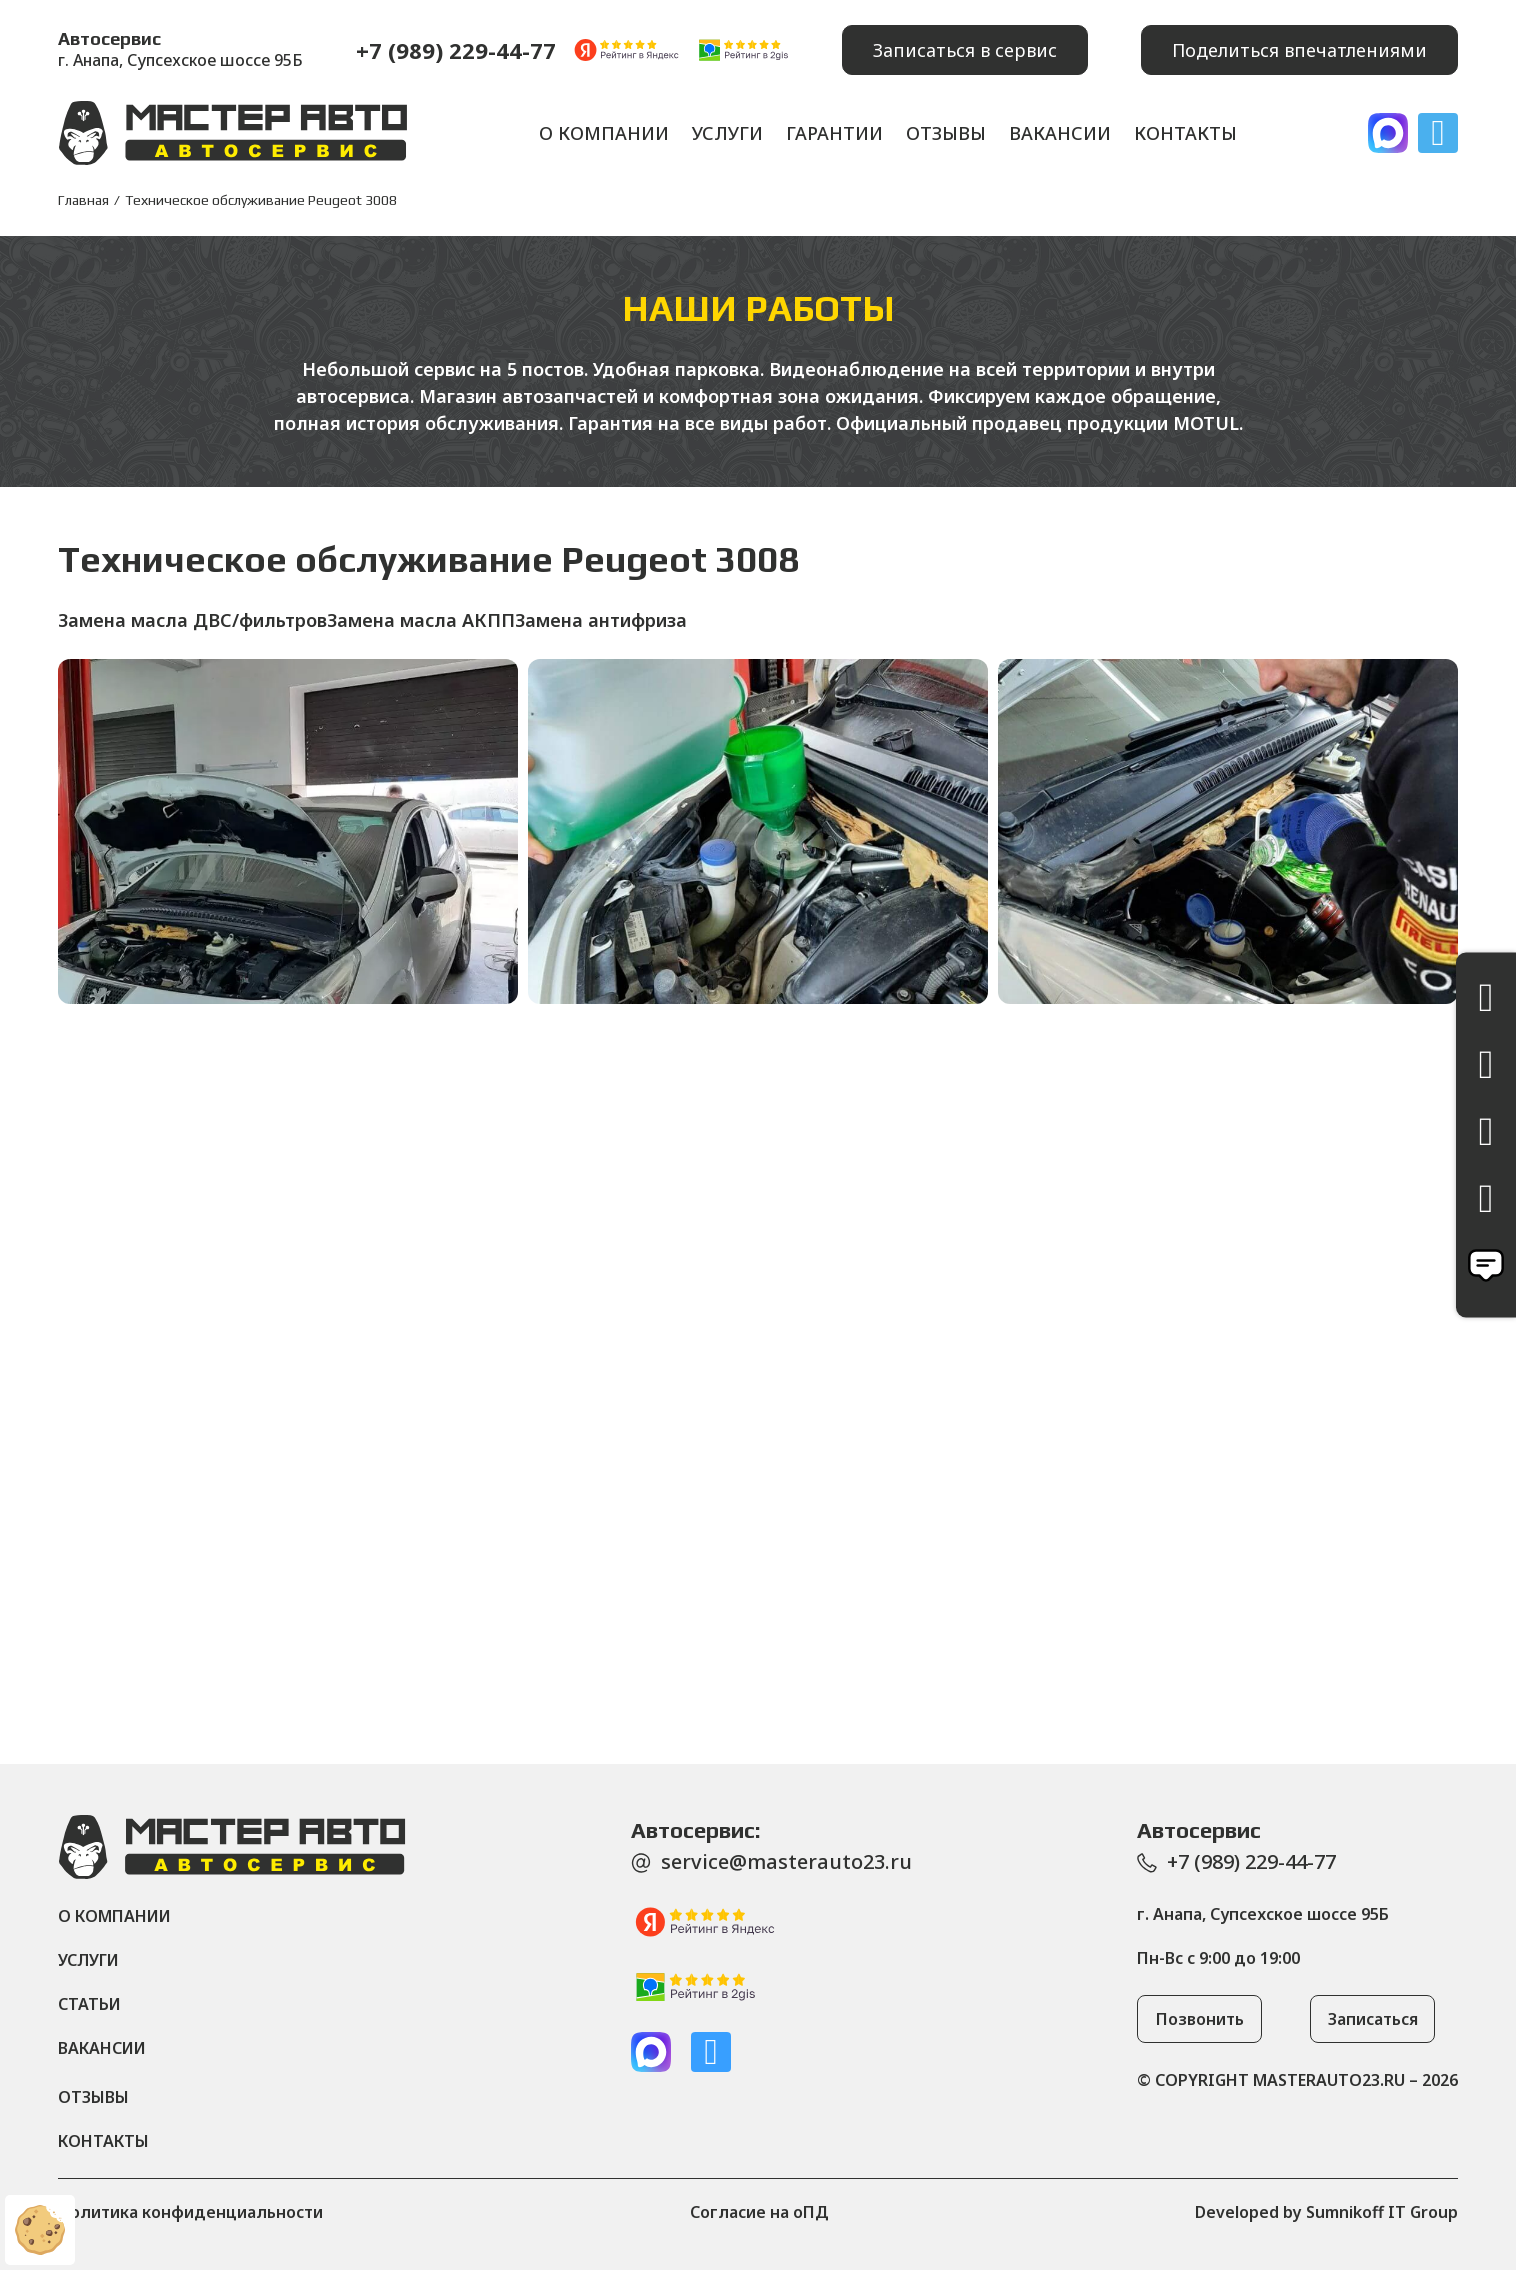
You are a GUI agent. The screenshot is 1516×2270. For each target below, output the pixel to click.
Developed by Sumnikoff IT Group (1326, 2212)
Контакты (1185, 133)
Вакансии (1060, 133)
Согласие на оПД (759, 2212)
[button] (965, 50)
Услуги (727, 133)
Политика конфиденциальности (190, 2212)
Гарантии (834, 133)
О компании (604, 133)
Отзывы (946, 133)
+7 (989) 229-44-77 (456, 50)
